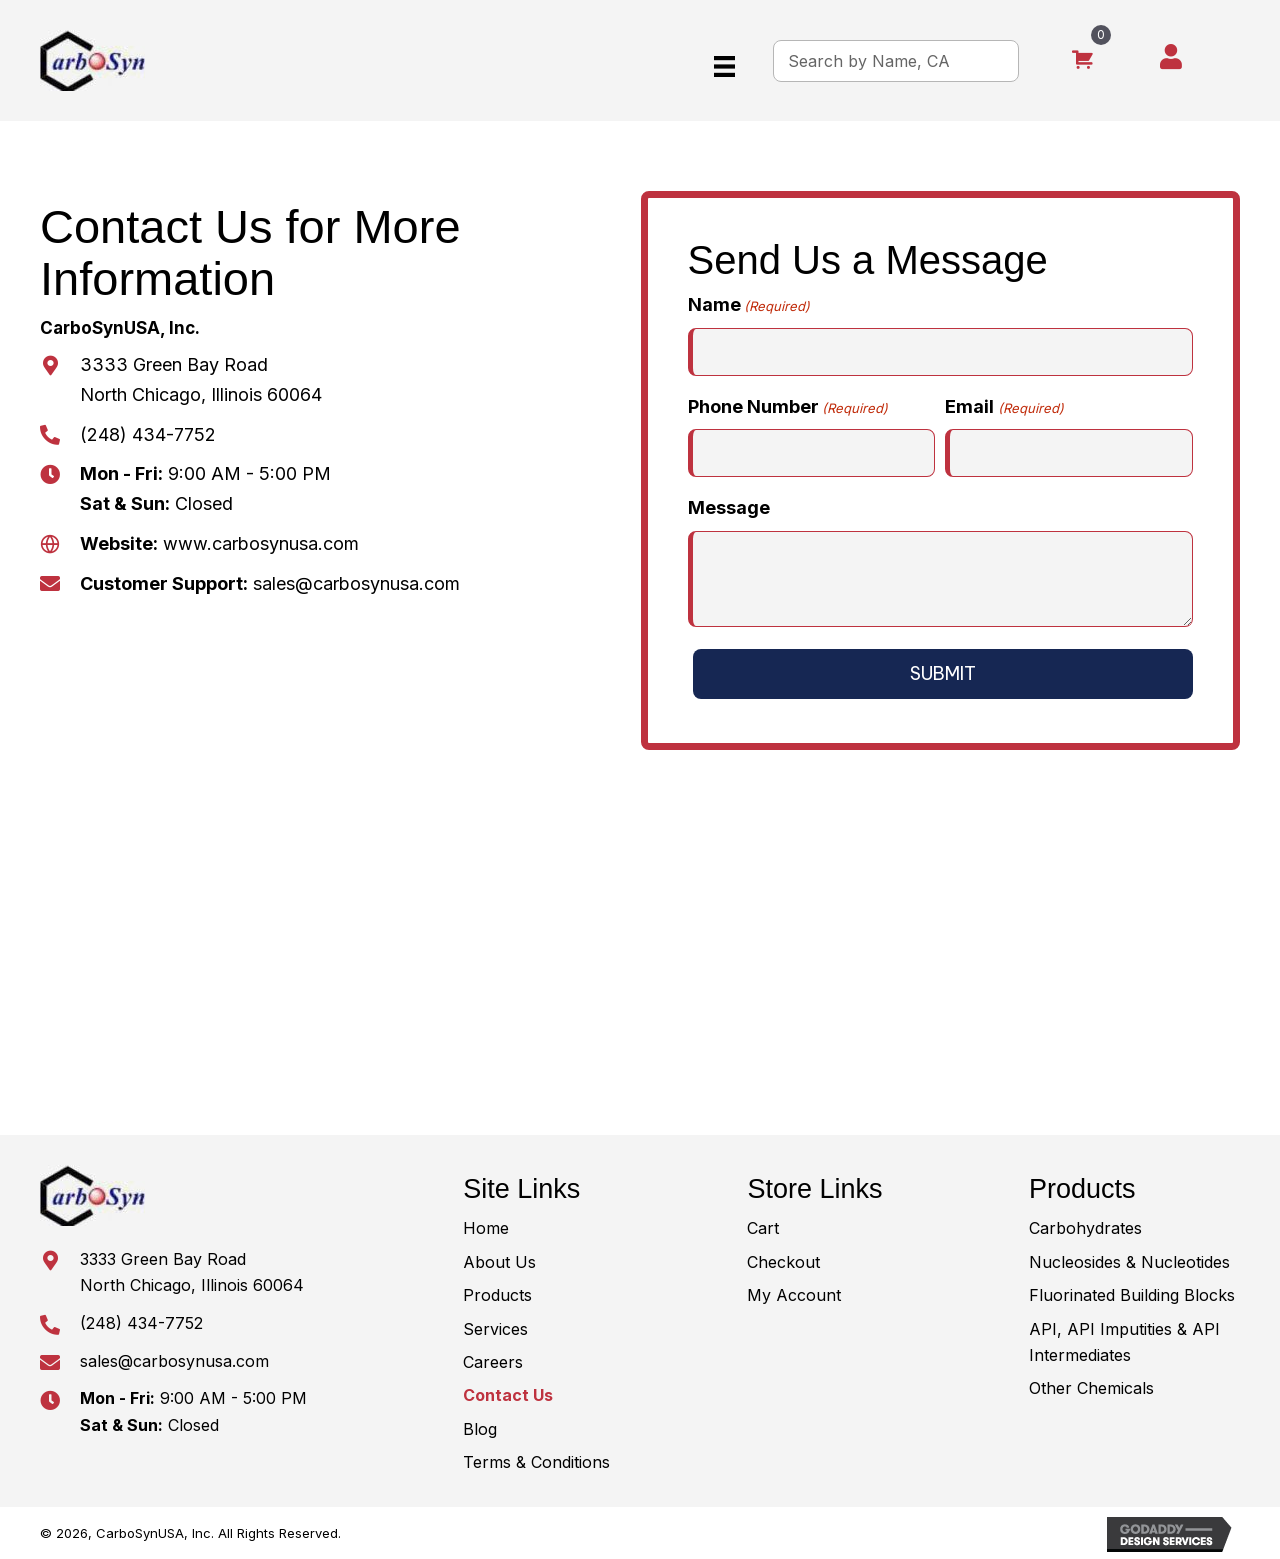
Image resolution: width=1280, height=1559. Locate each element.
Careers (493, 1362)
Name (749, 305)
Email (1004, 407)
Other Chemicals (1091, 1388)
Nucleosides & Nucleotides (1129, 1262)
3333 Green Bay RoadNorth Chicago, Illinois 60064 (192, 1272)
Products (497, 1295)
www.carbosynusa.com (258, 543)
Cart (763, 1228)
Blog (480, 1429)
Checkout (783, 1262)
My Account (794, 1295)
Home (486, 1228)
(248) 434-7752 (148, 434)
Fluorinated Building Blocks (1132, 1295)
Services (495, 1329)
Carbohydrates (1085, 1228)
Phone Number (788, 407)
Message (729, 507)
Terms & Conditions (536, 1462)
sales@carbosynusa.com (356, 583)
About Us (499, 1262)
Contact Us (508, 1395)
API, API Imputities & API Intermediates (1124, 1342)
